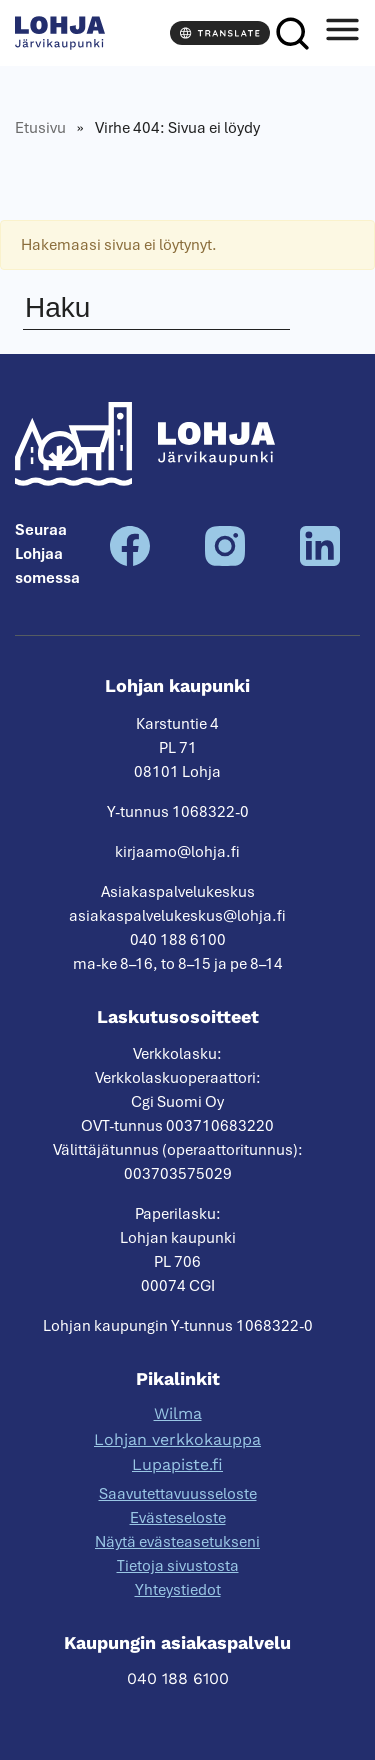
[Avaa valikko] (342, 33)
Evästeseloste (178, 1518)
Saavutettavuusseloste (178, 1494)
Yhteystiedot (178, 1590)
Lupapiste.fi (177, 1464)
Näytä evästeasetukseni (177, 1542)
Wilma (178, 1413)
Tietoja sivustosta (178, 1566)
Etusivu (40, 128)
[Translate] (220, 33)
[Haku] (292, 33)
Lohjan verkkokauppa (177, 1439)
